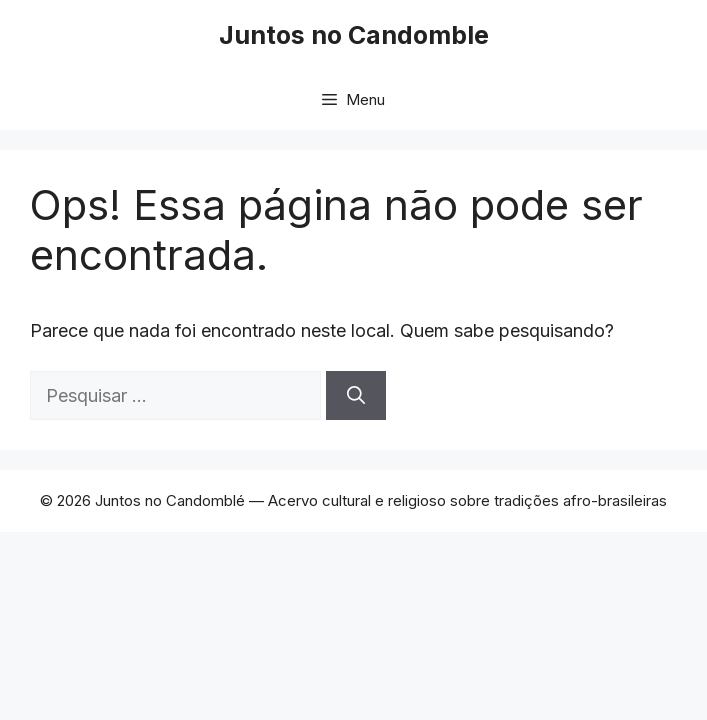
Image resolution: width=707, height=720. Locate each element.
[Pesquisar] (356, 395)
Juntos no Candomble (354, 35)
